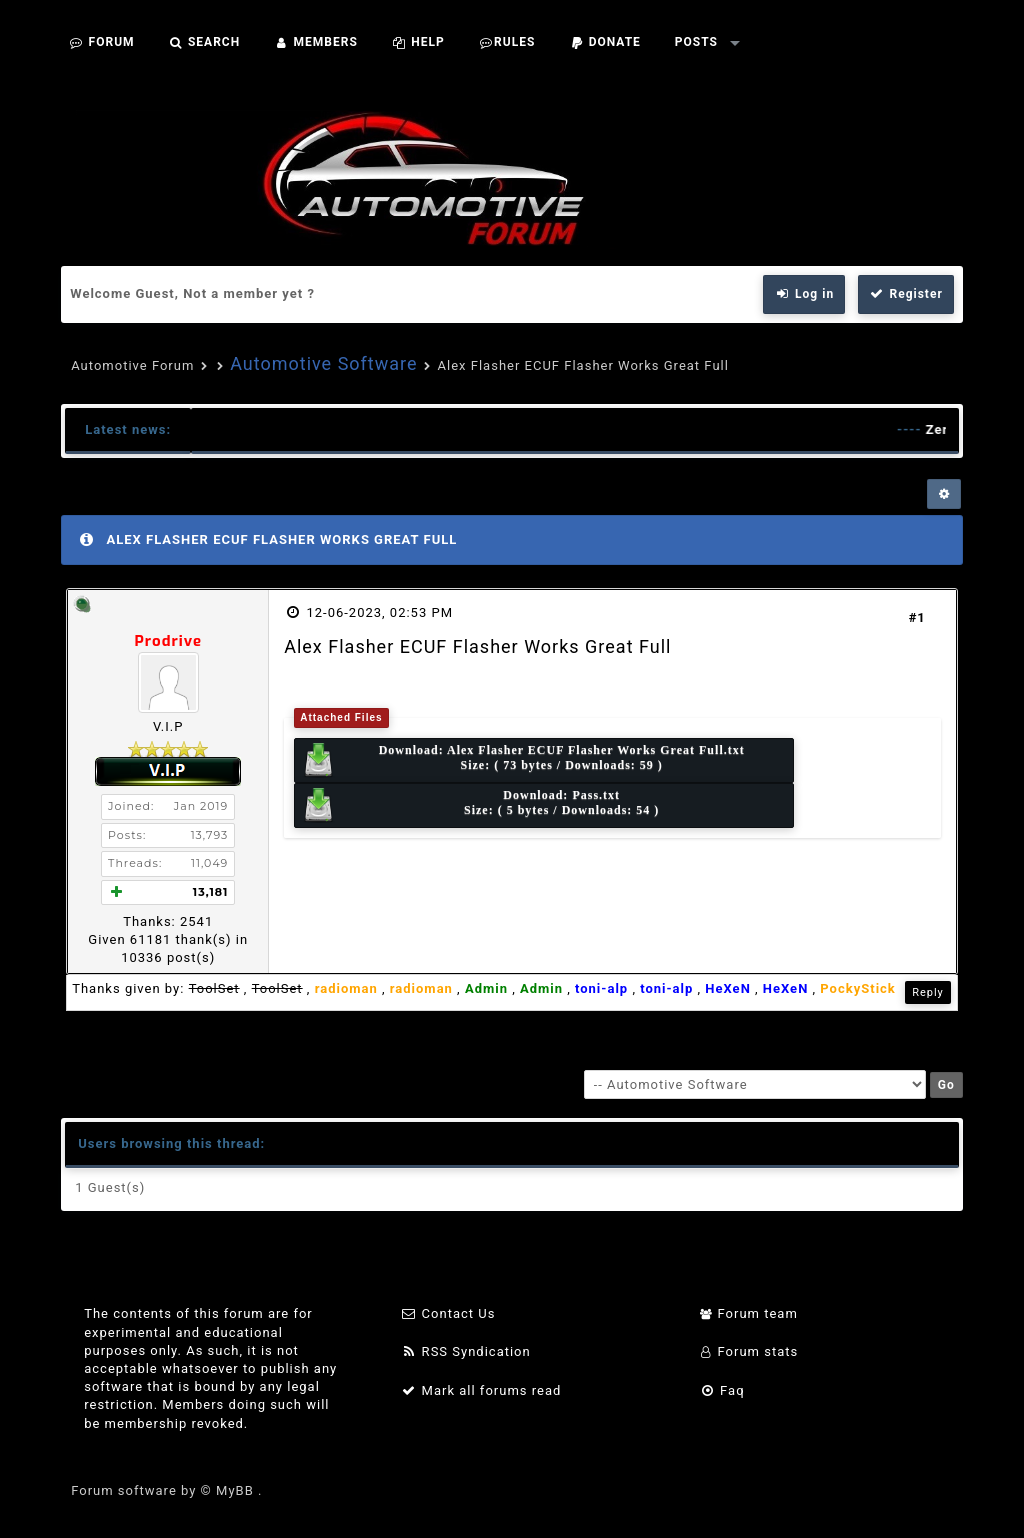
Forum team (748, 1313)
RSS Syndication (466, 1351)
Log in (804, 294)
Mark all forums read (481, 1390)
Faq (721, 1390)
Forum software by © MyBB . (166, 1490)
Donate (605, 42)
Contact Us (448, 1313)
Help (418, 42)
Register (906, 294)
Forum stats (748, 1351)
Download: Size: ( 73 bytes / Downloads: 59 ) (523, 760)
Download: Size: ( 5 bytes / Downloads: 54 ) (480, 805)
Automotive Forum (132, 365)
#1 (917, 617)
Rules (507, 42)
